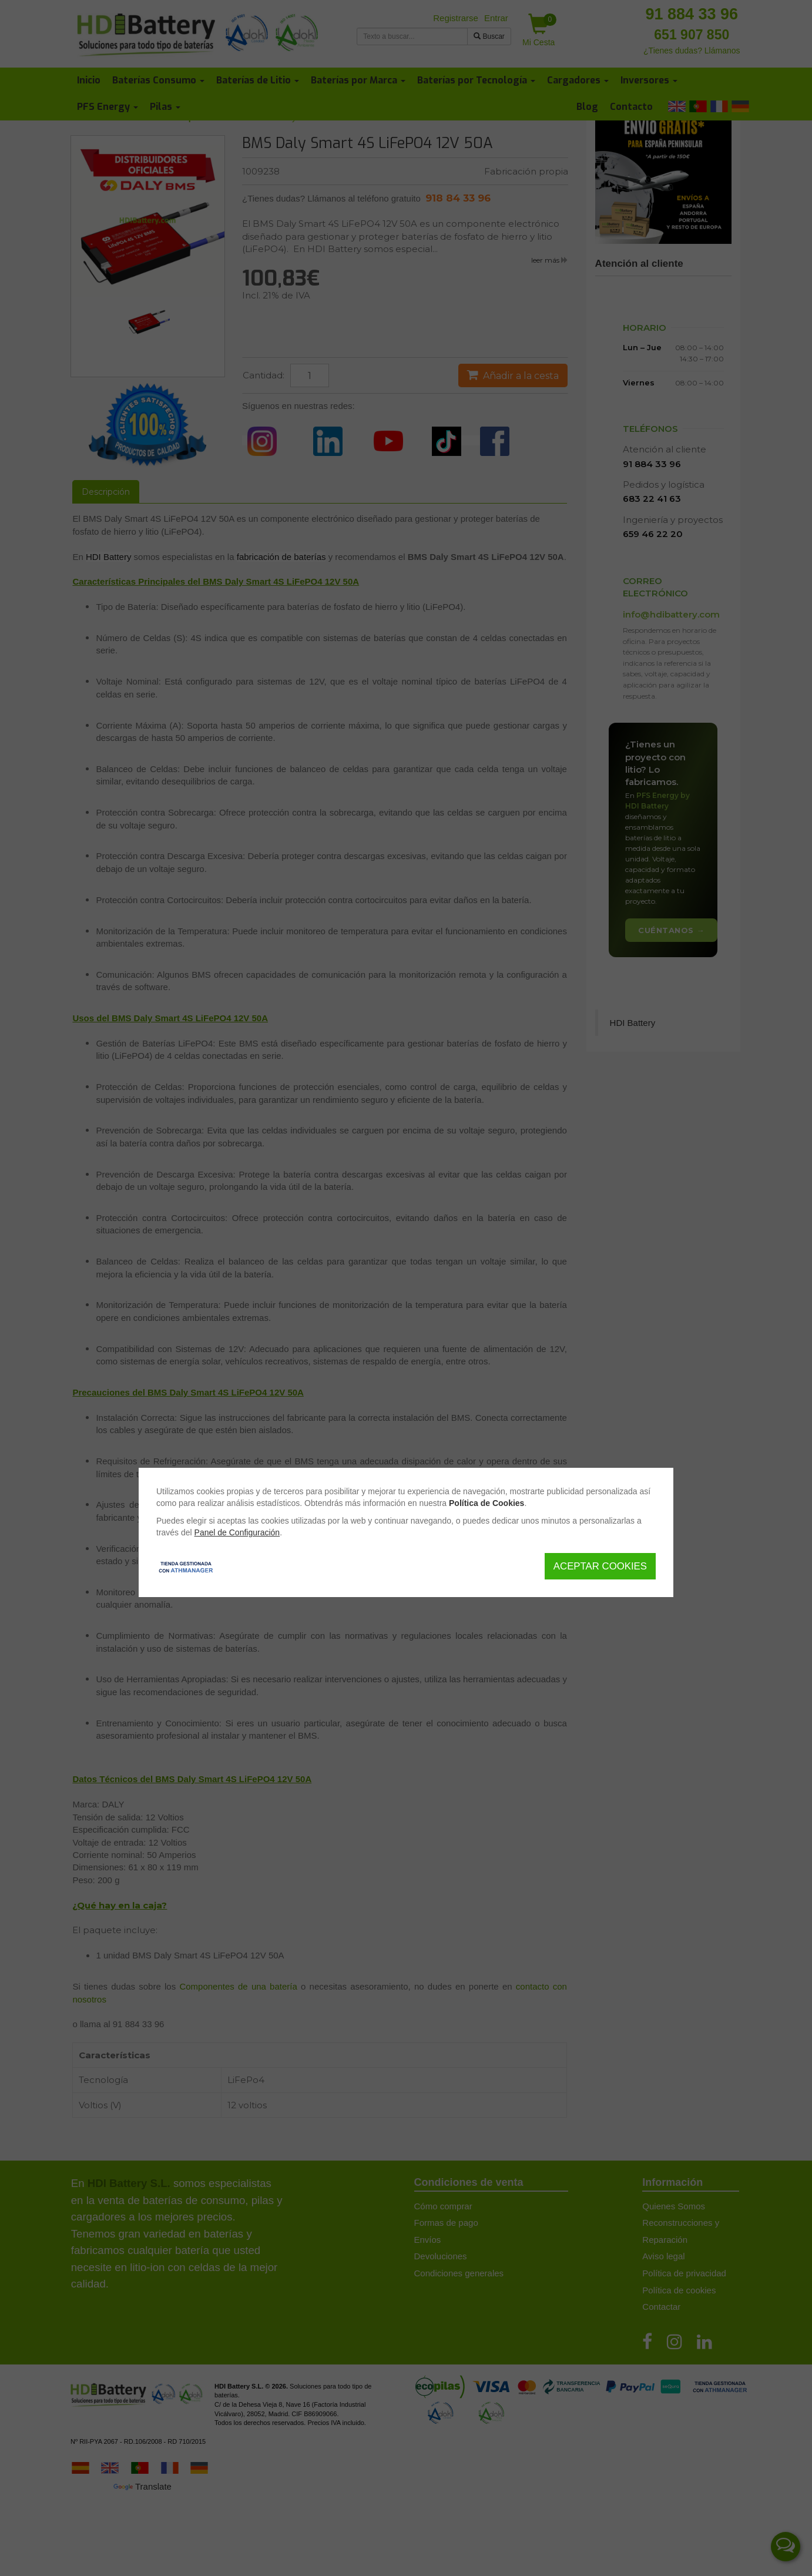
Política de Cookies (486, 1503)
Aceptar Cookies (600, 1566)
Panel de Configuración (237, 1532)
